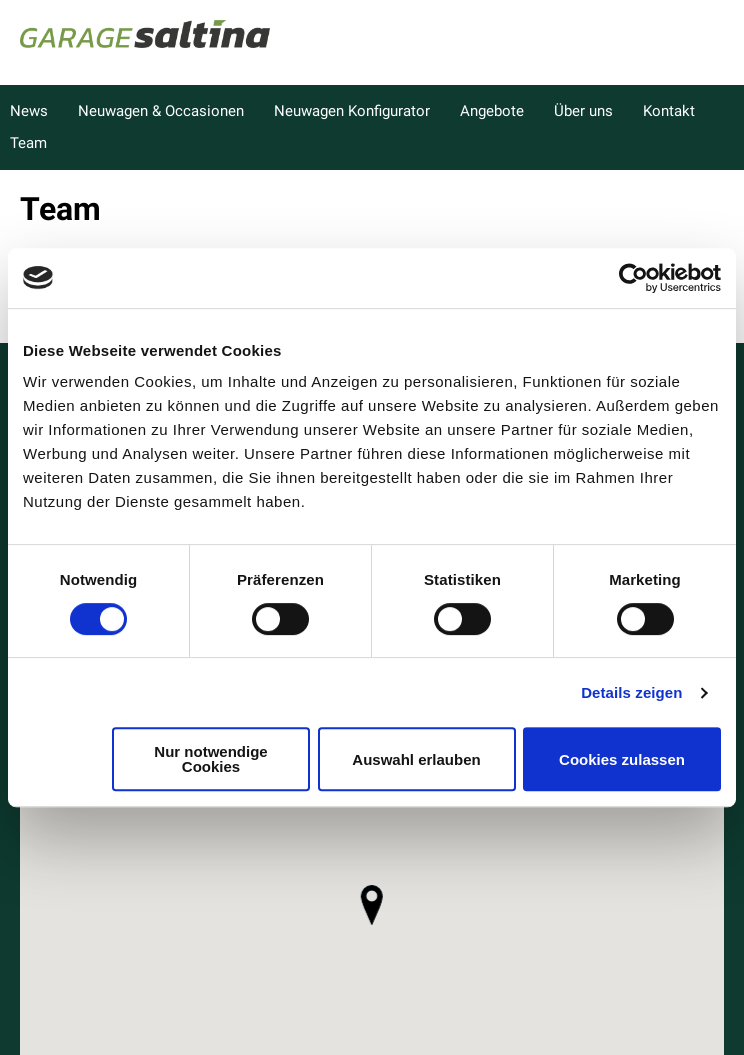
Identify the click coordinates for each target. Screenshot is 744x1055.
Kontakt (669, 111)
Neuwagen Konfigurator (352, 111)
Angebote (492, 111)
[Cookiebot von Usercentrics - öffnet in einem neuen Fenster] (633, 278)
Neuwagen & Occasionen (161, 111)
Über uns (583, 111)
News (29, 111)
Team (28, 143)
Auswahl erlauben (416, 759)
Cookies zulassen (622, 759)
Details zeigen (631, 692)
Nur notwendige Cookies (210, 759)
